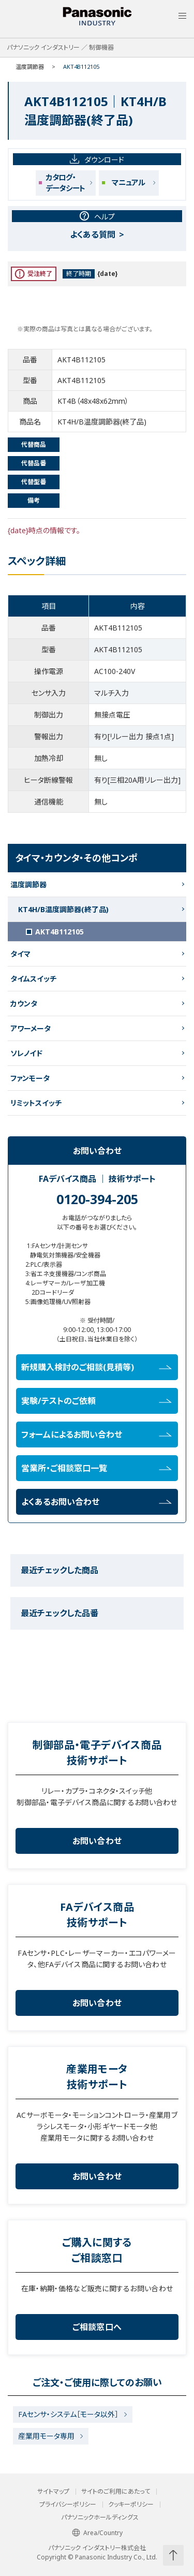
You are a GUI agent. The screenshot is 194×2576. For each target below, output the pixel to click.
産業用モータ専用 (46, 2436)
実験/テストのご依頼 (96, 1401)
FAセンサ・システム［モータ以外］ (68, 2414)
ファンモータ (30, 1078)
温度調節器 (30, 66)
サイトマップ (53, 2492)
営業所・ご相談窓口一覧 (96, 1468)
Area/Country (97, 2532)
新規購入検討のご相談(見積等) (96, 1367)
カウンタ (23, 1003)
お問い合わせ (97, 1841)
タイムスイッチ (33, 979)
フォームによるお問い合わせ (96, 1434)
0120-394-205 (97, 1199)
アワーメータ (30, 1028)
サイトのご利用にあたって (115, 2492)
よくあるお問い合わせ (96, 1501)
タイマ (20, 954)
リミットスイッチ (36, 1103)
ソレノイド (26, 1053)
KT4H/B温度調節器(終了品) (63, 909)
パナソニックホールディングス (100, 2517)
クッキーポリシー (131, 2504)
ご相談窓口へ (97, 2327)
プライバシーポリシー (67, 2504)
